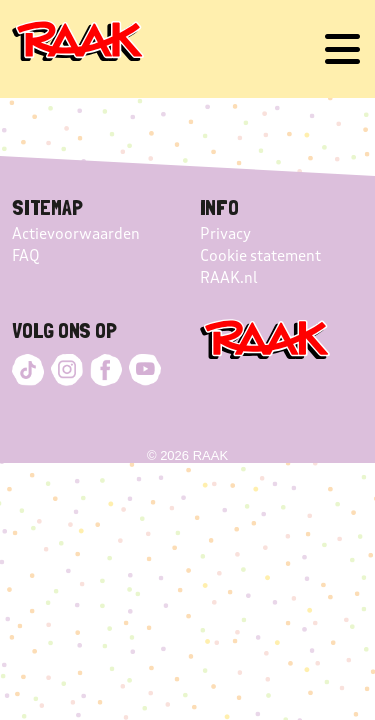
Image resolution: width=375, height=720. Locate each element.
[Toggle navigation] (342, 49)
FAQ (26, 256)
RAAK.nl (229, 278)
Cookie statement (260, 256)
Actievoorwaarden (76, 234)
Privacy (225, 234)
